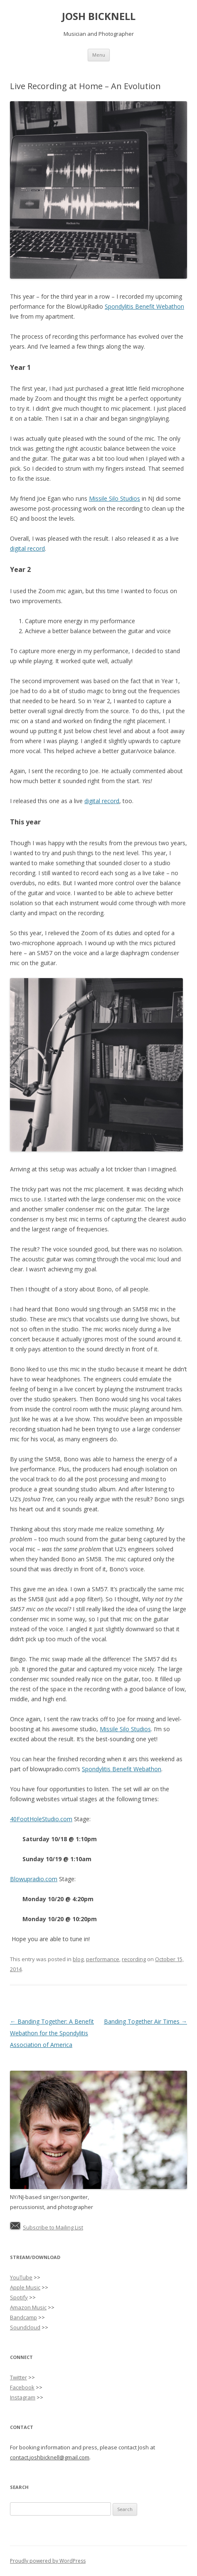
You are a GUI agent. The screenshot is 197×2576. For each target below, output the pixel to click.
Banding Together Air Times (145, 2021)
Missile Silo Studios (114, 498)
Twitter (18, 2377)
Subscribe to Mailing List (53, 2227)
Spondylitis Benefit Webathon (144, 306)
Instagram (22, 2397)
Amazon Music (28, 2307)
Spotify (19, 2297)
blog (78, 1959)
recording (134, 1959)
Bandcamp (23, 2317)
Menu (98, 55)
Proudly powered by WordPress (48, 2560)
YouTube (21, 2277)
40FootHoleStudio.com (41, 1819)
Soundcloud (25, 2327)
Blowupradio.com (33, 1879)
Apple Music (25, 2287)
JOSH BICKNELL (98, 16)
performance (102, 1959)
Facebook (22, 2387)
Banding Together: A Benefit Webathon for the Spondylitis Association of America (52, 2033)
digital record (27, 548)
